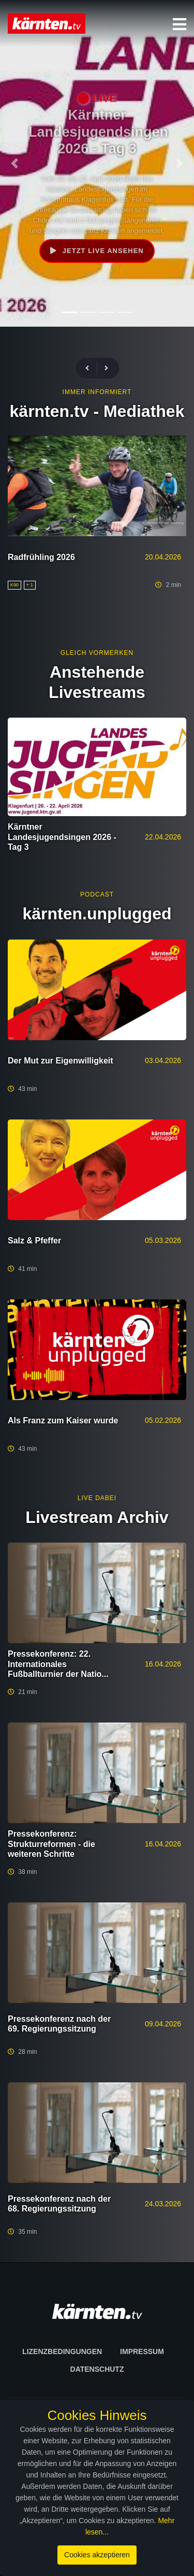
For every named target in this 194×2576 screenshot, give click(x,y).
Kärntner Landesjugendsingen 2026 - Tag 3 (62, 836)
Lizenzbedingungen (62, 2351)
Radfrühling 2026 (41, 557)
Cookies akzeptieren (97, 2555)
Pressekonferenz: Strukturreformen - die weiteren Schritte (51, 1843)
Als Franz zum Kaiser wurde (63, 1420)
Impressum (142, 2351)
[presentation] (91, 368)
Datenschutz (97, 2369)
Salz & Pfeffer (34, 1240)
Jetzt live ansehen (97, 251)
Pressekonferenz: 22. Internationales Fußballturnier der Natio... (58, 1663)
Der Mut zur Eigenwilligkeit (60, 1060)
